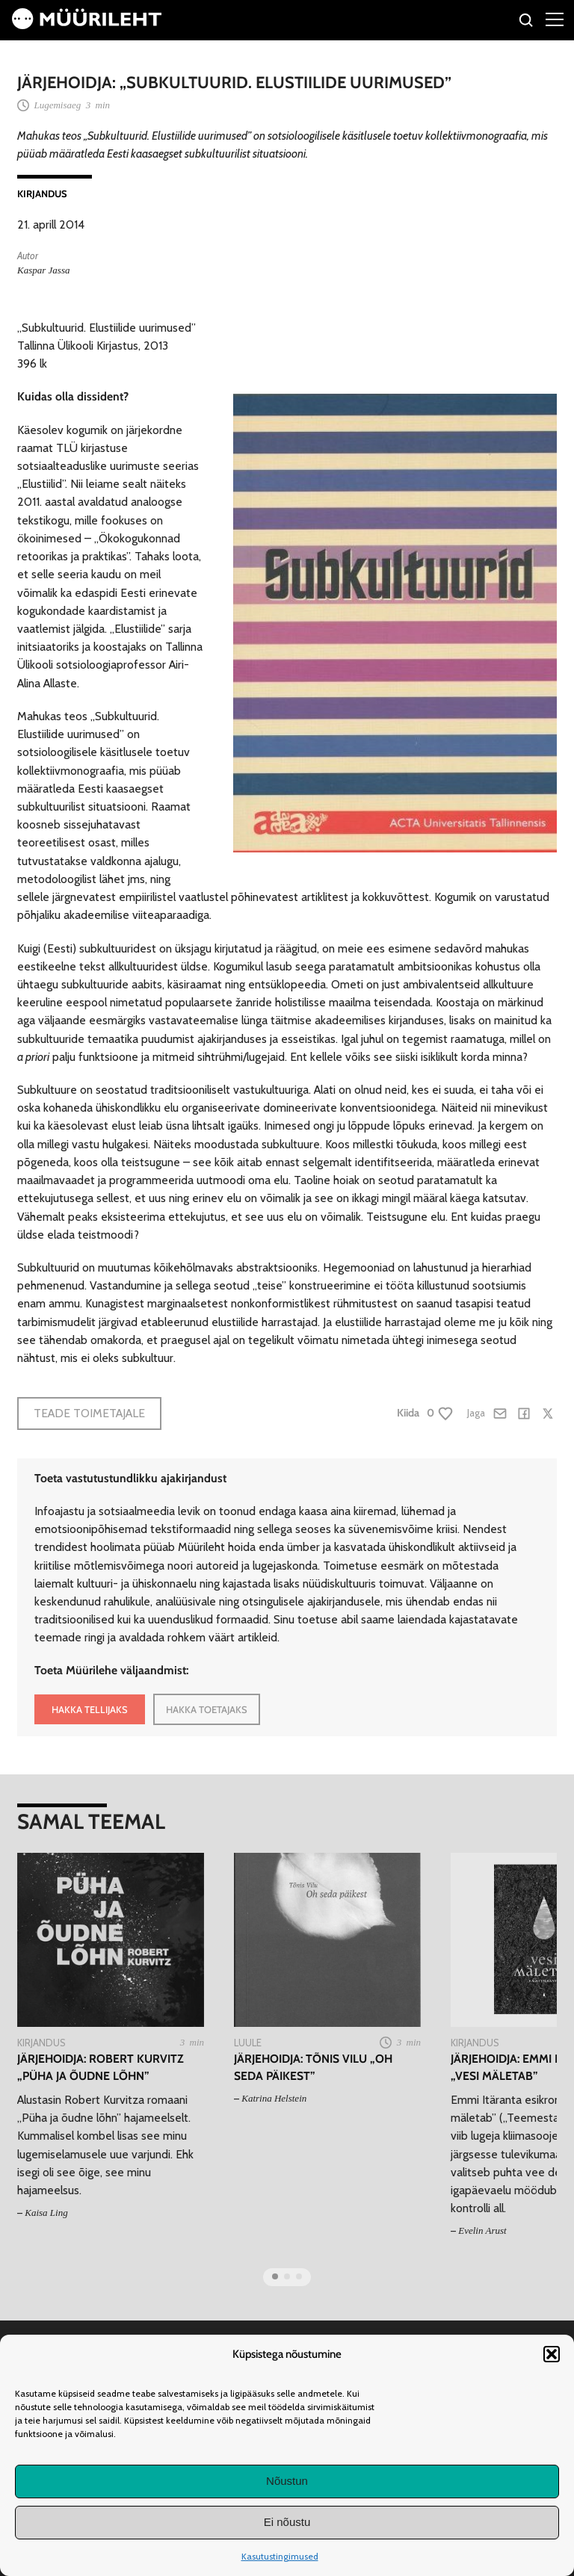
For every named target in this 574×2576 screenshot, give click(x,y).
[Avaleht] (86, 25)
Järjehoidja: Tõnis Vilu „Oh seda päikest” (313, 2067)
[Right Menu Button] (555, 19)
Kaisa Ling (46, 2212)
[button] (551, 2354)
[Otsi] (526, 22)
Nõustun (287, 2480)
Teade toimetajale (89, 1413)
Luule (248, 2043)
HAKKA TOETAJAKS (206, 1709)
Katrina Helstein (273, 2098)
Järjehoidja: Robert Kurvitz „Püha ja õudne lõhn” (100, 2067)
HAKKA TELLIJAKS (90, 1709)
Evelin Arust (482, 2230)
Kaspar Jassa (43, 270)
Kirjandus (42, 193)
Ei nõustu (287, 2521)
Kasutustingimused (279, 2556)
